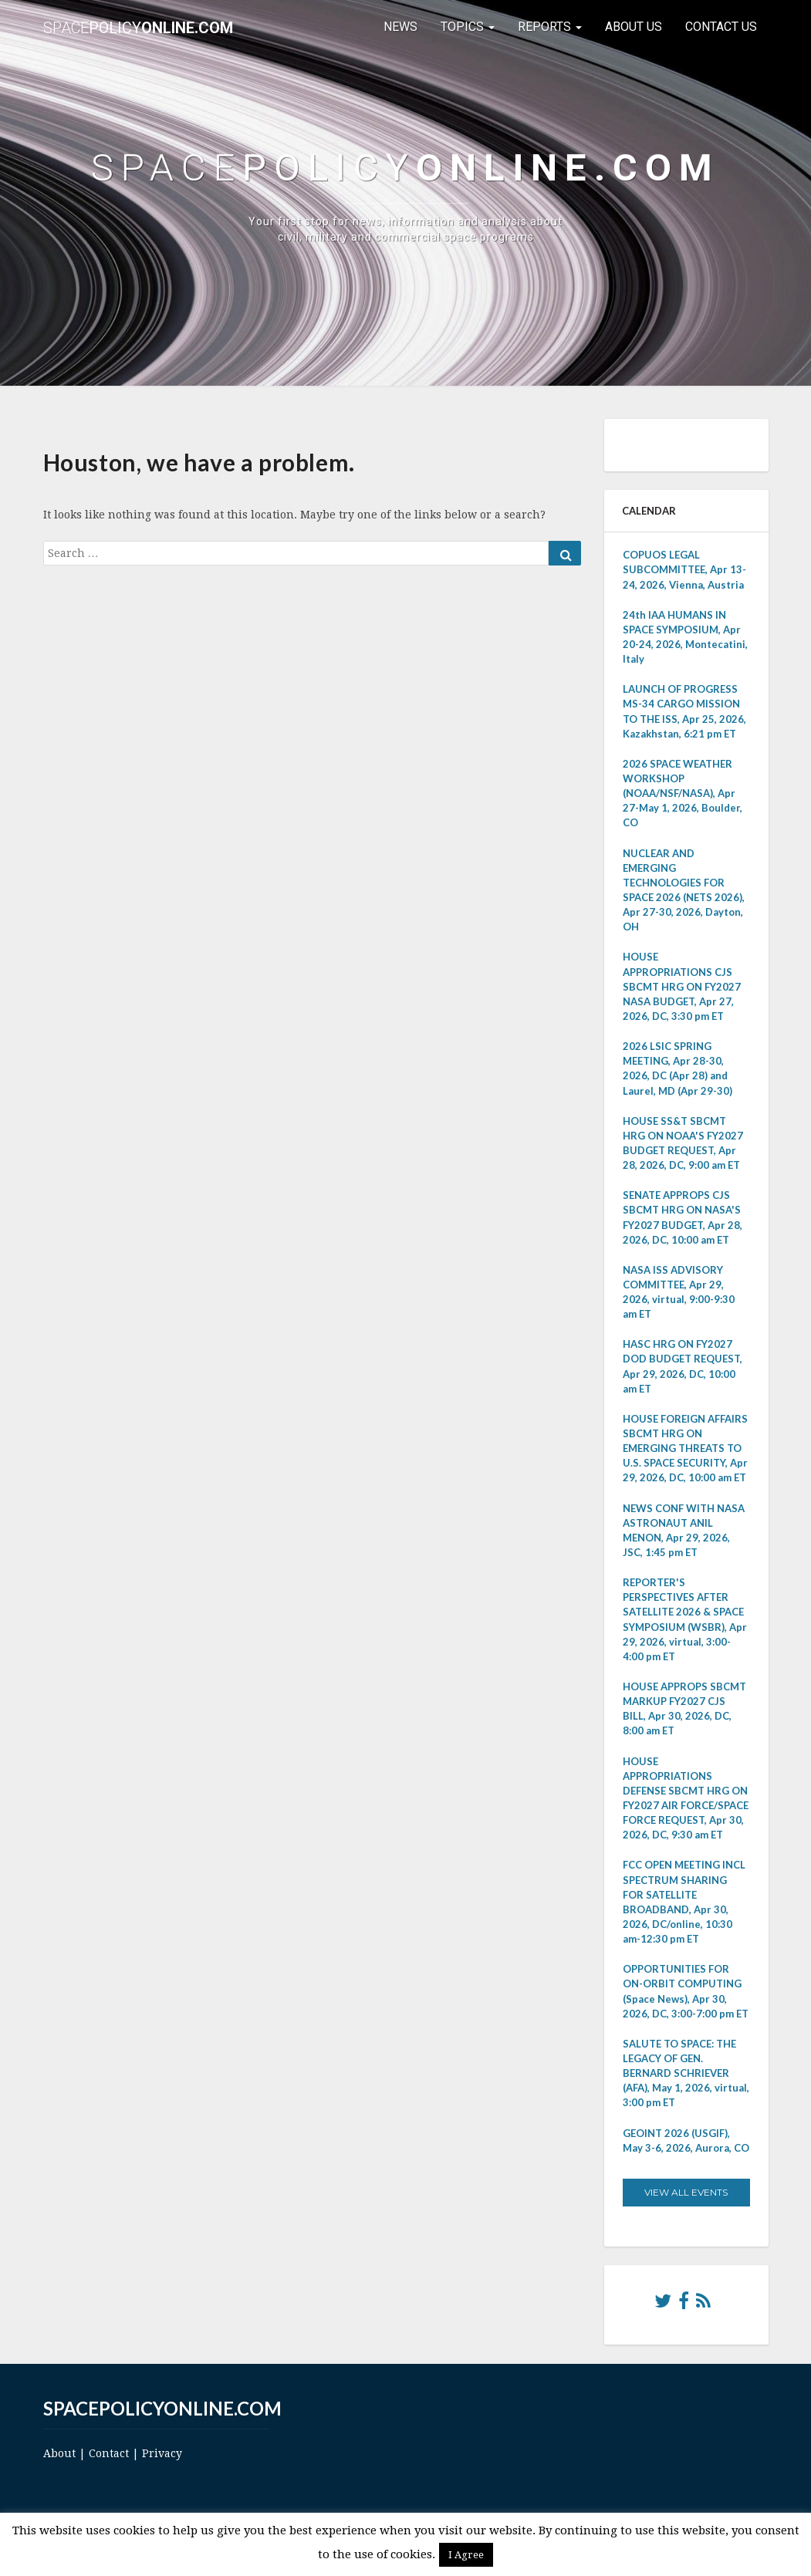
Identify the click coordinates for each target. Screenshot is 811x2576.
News (400, 26)
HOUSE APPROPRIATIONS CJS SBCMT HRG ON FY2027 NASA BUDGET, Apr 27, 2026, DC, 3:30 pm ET (682, 986)
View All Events (686, 2192)
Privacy (162, 2453)
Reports (550, 26)
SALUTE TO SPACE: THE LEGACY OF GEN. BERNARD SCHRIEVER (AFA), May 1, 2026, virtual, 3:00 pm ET (686, 2073)
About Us (633, 26)
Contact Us (721, 26)
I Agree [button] (466, 2555)
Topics (468, 26)
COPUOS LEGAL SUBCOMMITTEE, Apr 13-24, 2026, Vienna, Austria (684, 569)
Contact (109, 2453)
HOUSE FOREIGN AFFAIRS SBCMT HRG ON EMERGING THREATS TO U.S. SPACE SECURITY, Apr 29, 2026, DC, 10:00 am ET (685, 1448)
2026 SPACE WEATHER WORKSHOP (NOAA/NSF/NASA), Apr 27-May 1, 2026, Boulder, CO (682, 793)
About (59, 2453)
